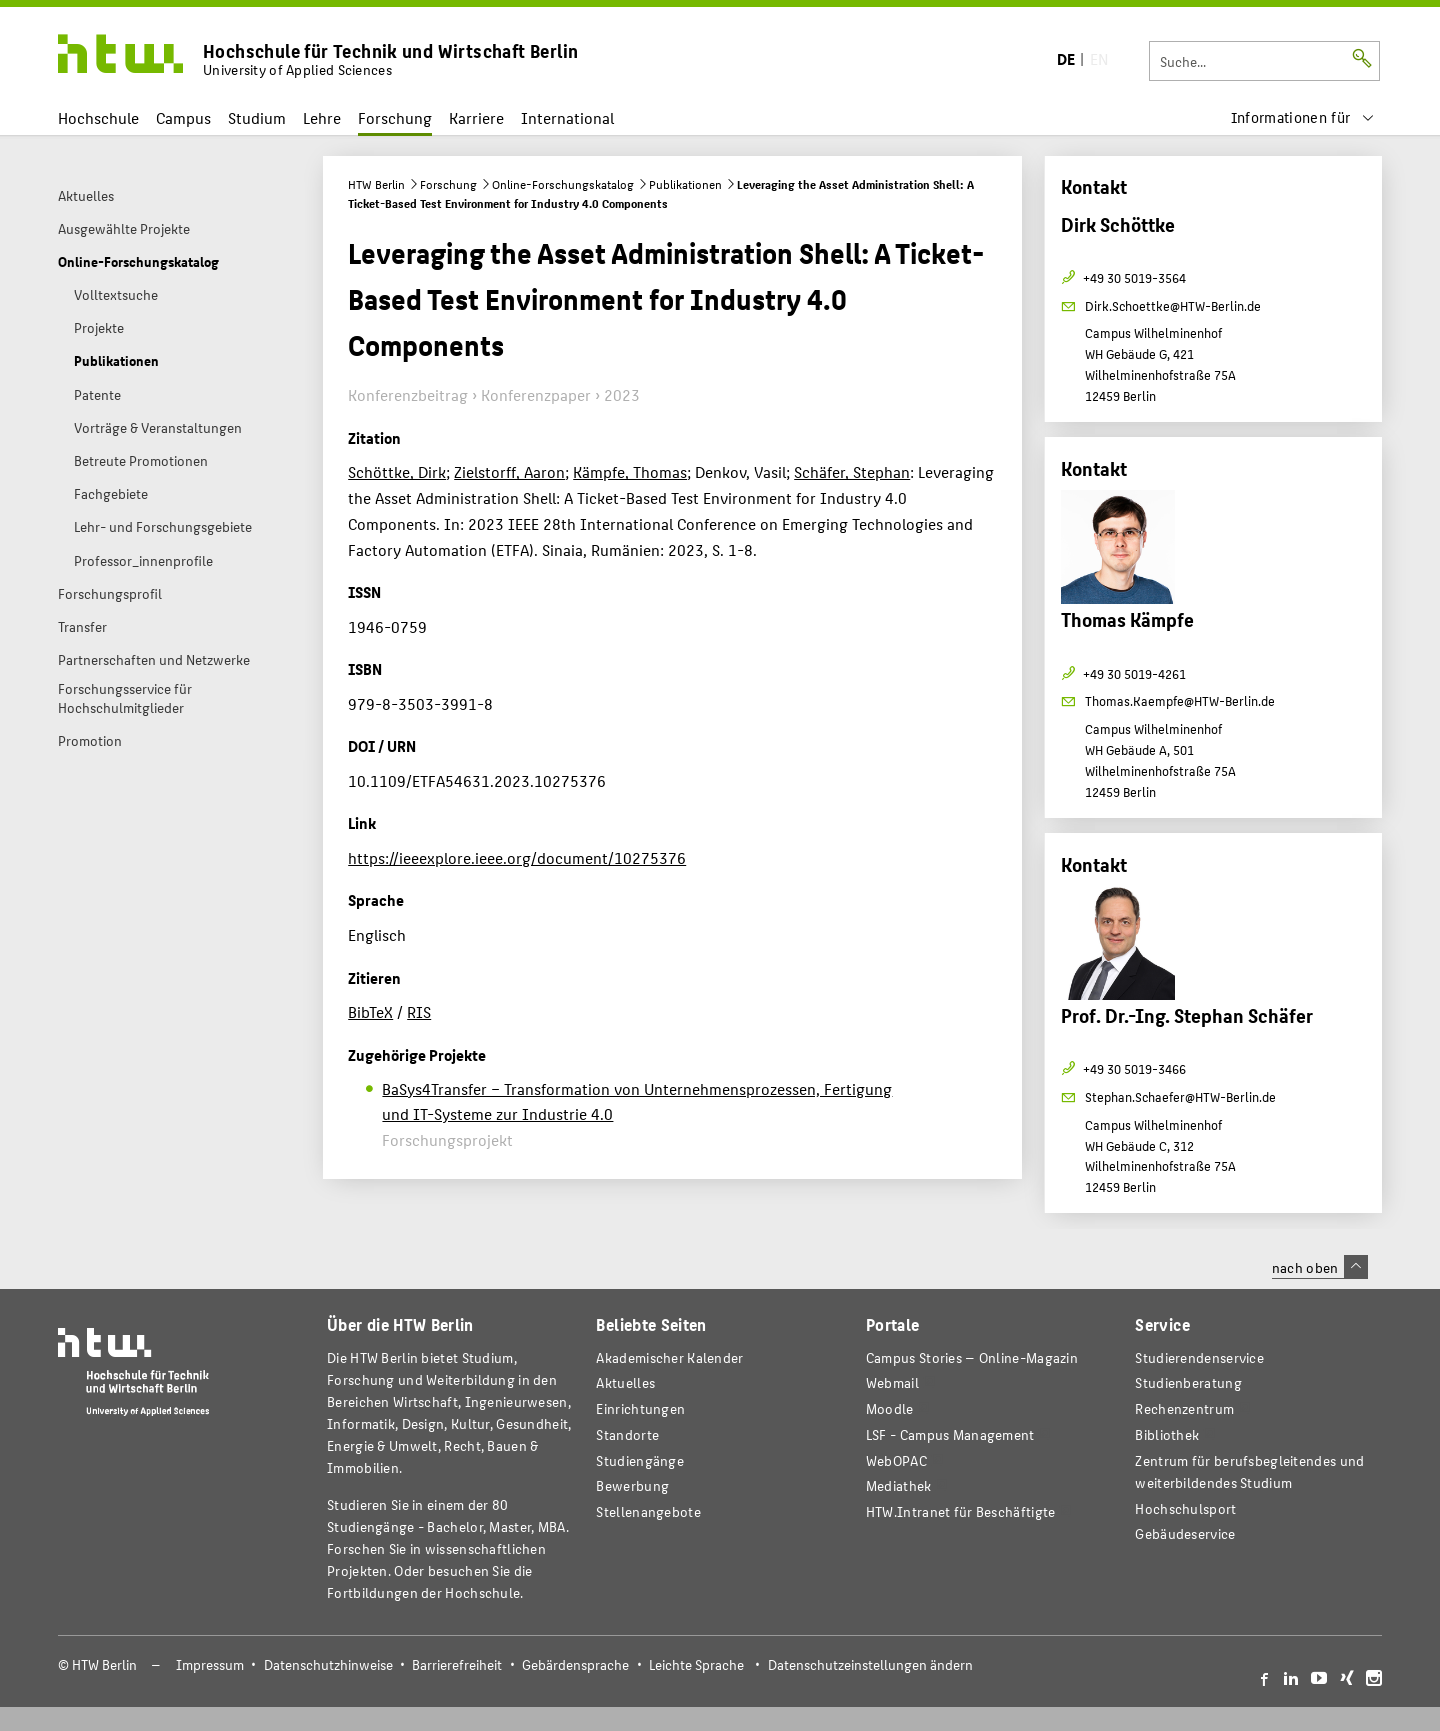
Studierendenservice (1199, 1357)
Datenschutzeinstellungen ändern (870, 1664)
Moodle (890, 1408)
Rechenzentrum (1184, 1408)
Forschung (395, 117)
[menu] (1303, 117)
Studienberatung (1188, 1382)
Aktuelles (625, 1382)
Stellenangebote (648, 1511)
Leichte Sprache (696, 1664)
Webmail (892, 1382)
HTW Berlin (376, 184)
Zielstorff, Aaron (509, 471)
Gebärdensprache (575, 1664)
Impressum (210, 1664)
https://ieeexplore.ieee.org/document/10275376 (517, 857)
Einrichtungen (640, 1408)
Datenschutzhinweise (328, 1664)
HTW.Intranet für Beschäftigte (961, 1511)
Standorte (627, 1434)
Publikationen (685, 184)
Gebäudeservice (1185, 1533)
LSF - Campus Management (950, 1434)
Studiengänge (640, 1460)
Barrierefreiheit (457, 1664)
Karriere (476, 117)
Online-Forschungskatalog (563, 184)
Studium (257, 117)
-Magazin (972, 1357)
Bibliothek (1167, 1434)
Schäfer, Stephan (852, 471)
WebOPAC (896, 1460)
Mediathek (899, 1485)
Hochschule (98, 117)
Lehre (322, 117)
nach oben (1320, 1267)
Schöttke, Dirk (397, 471)
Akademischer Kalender (669, 1357)
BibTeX (370, 1011)
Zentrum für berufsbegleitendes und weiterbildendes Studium (1249, 1471)
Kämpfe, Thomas (630, 471)
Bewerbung (632, 1485)
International (567, 117)
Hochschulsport (1185, 1508)
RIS (419, 1011)
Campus (183, 117)
